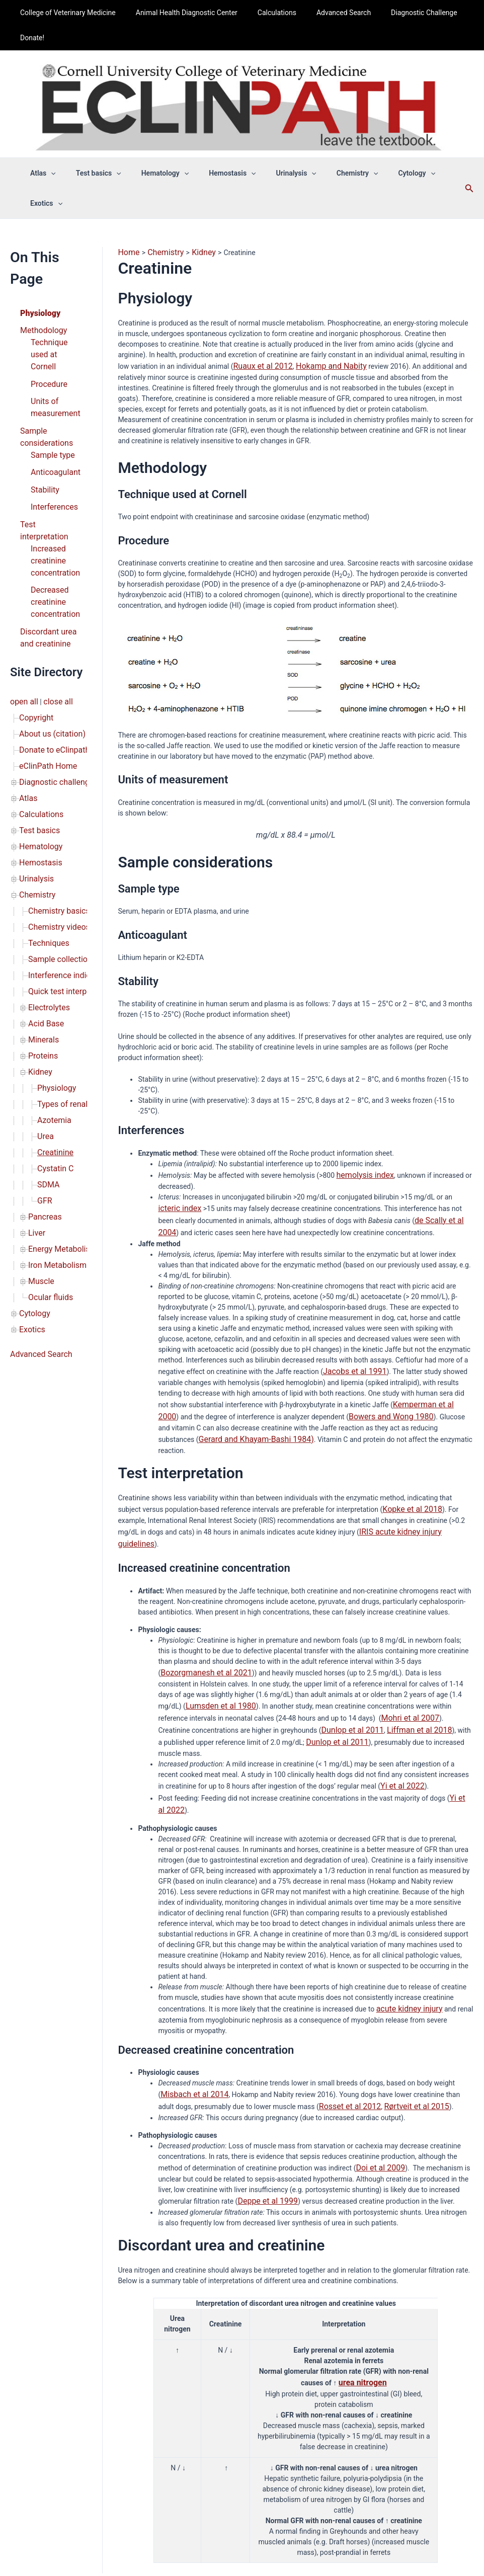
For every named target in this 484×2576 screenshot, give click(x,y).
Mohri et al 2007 (276, 1643)
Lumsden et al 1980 (423, 1622)
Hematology (38, 740)
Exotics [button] (432, 173)
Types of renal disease (72, 965)
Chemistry (35, 782)
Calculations (262, 13)
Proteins (41, 923)
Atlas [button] (45, 173)
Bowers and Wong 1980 (364, 1374)
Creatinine (53, 1008)
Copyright (34, 627)
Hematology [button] (155, 173)
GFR (43, 1050)
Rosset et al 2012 (328, 2009)
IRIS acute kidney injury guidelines (412, 1474)
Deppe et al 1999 (263, 2101)
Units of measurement (52, 356)
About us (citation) (48, 641)
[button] (53, 173)
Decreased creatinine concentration (52, 519)
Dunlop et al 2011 (187, 1654)
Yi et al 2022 (399, 1696)
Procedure (47, 335)
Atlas (27, 698)
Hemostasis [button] (216, 173)
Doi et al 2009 (377, 2069)
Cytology (32, 1149)
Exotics (30, 1163)
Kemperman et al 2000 (428, 1363)
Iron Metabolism (53, 1106)
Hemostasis (38, 754)
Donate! (29, 38)
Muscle (39, 1120)
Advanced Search (322, 13)
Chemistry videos (55, 811)
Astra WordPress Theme (316, 2548)
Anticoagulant (52, 414)
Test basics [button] (95, 173)
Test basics (37, 726)
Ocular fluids (47, 1135)
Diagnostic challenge (52, 684)
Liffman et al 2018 (246, 1654)
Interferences (51, 446)
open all (22, 613)
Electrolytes (46, 881)
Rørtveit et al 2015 (387, 2009)
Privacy (286, 2504)
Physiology (37, 282)
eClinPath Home (44, 670)
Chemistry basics (55, 796)
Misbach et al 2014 (190, 1998)
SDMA (47, 1036)
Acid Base (43, 895)
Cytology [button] (382, 173)
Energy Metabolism (58, 1092)
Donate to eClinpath (50, 656)
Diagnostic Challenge (397, 13)
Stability (43, 430)
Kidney (38, 937)
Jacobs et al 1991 (351, 1331)
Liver (35, 1078)
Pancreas (42, 1064)
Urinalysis (34, 768)
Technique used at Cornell (55, 313)
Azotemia (52, 980)
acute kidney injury (405, 1914)
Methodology (40, 298)
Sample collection (56, 839)
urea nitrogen (363, 2281)
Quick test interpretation (66, 867)
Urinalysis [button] (275, 173)
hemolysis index (362, 1141)
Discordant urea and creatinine (44, 551)
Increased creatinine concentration (52, 483)
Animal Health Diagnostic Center (177, 13)
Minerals (41, 909)
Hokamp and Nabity (319, 334)
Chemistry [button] (330, 173)
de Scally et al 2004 (427, 1183)
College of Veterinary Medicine (65, 13)
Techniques (46, 825)
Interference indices (59, 853)
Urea (44, 994)
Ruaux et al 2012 (259, 334)
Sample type (50, 398)
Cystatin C (53, 1022)
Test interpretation (48, 462)
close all (52, 613)
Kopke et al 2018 (408, 1452)
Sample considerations (43, 382)
